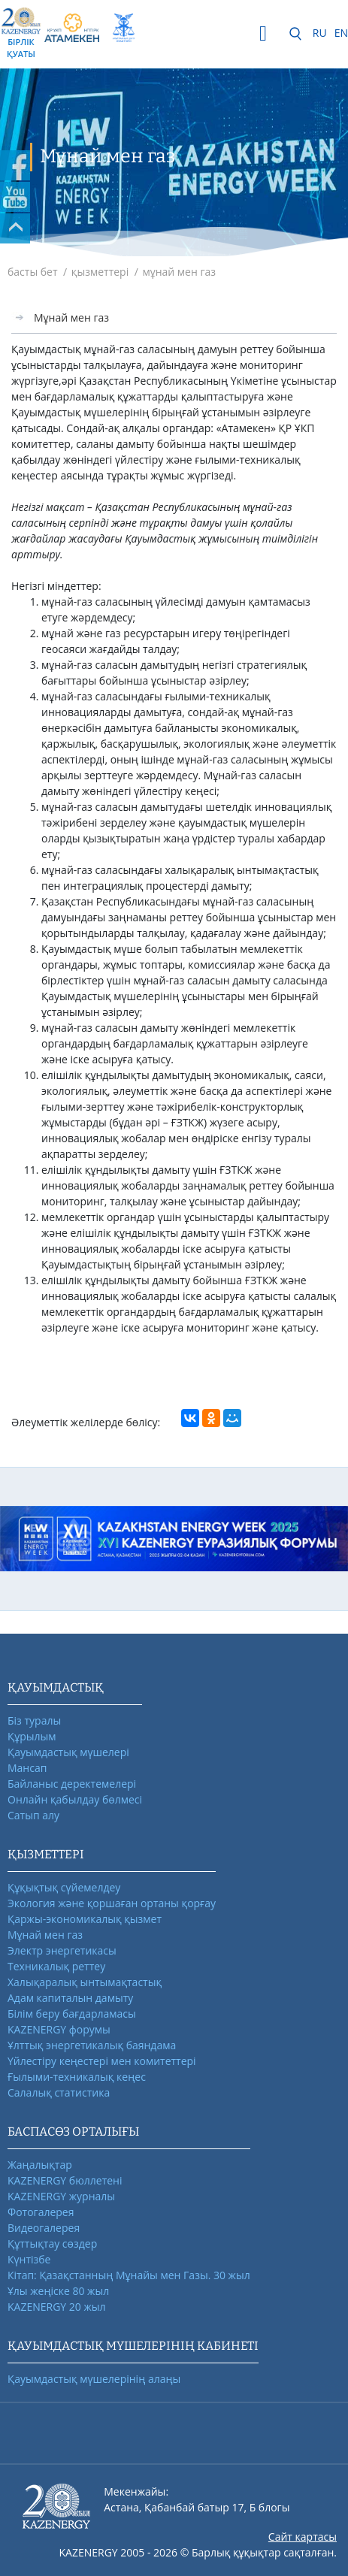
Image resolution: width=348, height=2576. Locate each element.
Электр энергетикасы (62, 1950)
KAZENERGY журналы (61, 2196)
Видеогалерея (44, 2228)
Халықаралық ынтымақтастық (85, 1982)
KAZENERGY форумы (59, 2029)
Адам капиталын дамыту (70, 1998)
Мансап (27, 1768)
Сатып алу (33, 1815)
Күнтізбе (29, 2259)
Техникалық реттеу (56, 1966)
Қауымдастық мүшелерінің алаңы (94, 2379)
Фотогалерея (41, 2212)
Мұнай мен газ (71, 317)
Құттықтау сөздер (52, 2243)
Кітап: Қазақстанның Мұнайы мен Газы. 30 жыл (129, 2275)
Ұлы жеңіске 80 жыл (58, 2291)
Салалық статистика (59, 2092)
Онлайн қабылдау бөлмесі (75, 1799)
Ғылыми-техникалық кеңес (77, 2077)
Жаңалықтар (40, 2164)
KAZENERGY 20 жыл (57, 2306)
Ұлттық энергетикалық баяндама (92, 2045)
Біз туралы (34, 1720)
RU (320, 33)
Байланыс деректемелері (72, 1783)
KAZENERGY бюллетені (65, 2180)
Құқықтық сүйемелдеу (64, 1887)
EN (341, 33)
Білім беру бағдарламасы (72, 2013)
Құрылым (32, 1736)
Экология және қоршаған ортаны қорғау (112, 1903)
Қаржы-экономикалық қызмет (85, 1919)
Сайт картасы (302, 2536)
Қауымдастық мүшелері (68, 1752)
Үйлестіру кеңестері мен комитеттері (102, 2061)
